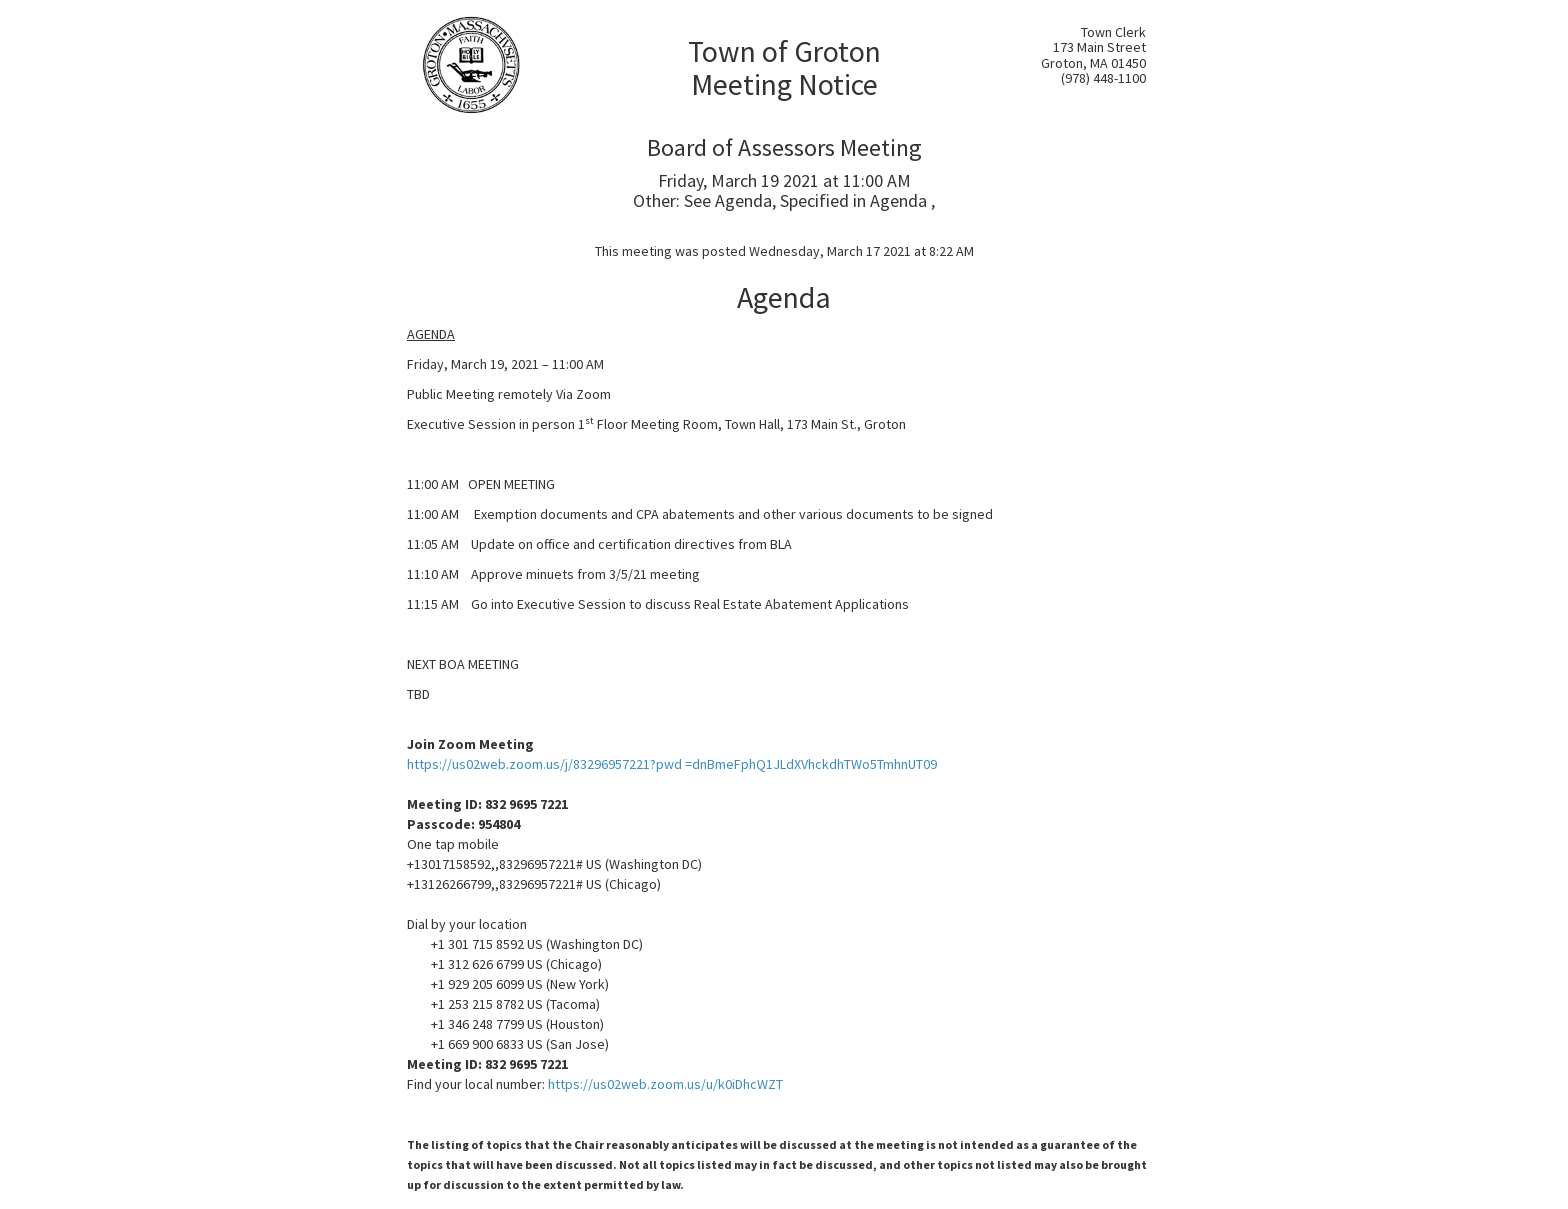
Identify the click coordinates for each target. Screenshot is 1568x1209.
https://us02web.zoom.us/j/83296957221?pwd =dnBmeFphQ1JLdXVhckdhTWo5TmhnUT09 (672, 764)
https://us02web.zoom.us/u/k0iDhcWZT (665, 1084)
